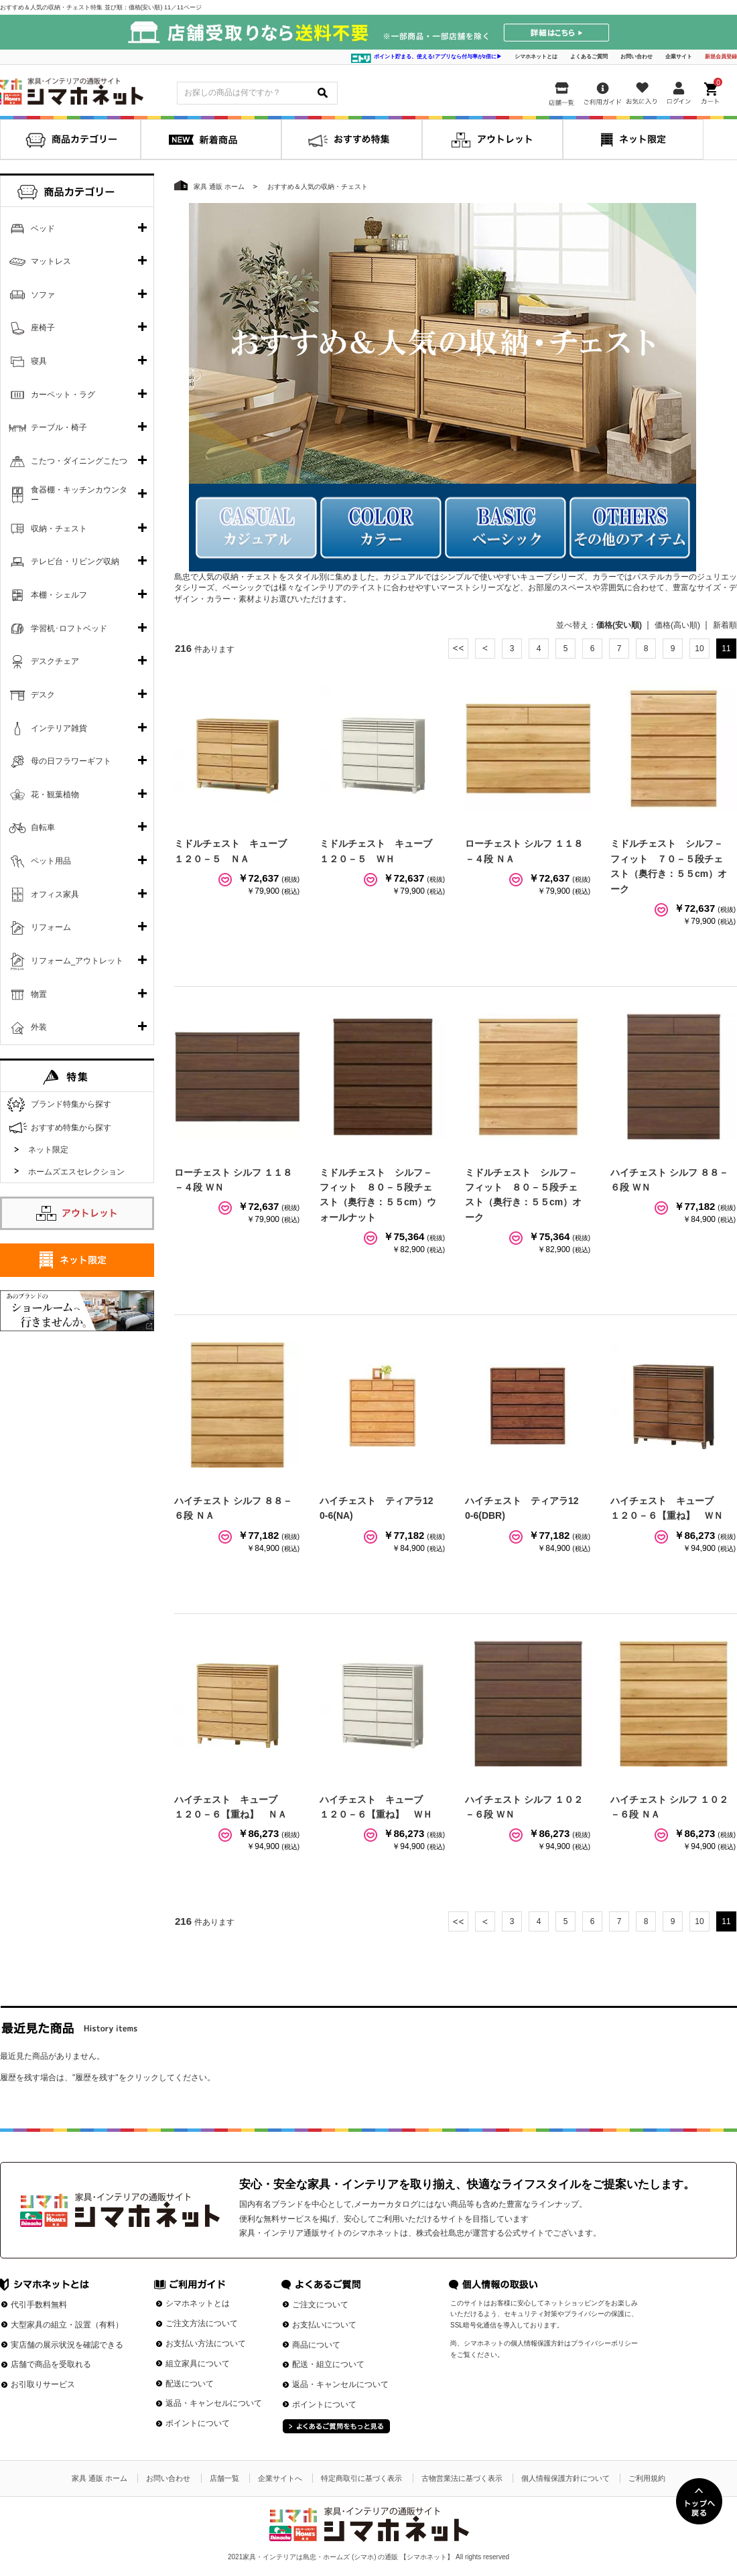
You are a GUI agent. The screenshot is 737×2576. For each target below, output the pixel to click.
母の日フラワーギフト (71, 761)
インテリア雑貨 (59, 728)
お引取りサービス (43, 2384)
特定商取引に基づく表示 (361, 2478)
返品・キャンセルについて (213, 2403)
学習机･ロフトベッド (69, 628)
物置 (39, 994)
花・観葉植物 (55, 794)
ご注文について (320, 2304)
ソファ (43, 294)
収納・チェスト (59, 528)
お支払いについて (324, 2324)
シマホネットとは (536, 57)
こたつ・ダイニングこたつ (79, 461)
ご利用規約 (646, 2478)
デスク (43, 694)
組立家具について (197, 2363)
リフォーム (51, 927)
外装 (39, 1027)
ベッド (43, 228)
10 (699, 648)
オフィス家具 (55, 894)
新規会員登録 (721, 57)
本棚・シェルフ (59, 595)
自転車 (43, 827)
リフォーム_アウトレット (77, 960)
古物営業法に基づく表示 (462, 2478)
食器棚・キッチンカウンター (79, 495)
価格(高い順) (677, 625)
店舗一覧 (224, 2478)
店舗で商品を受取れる (51, 2364)
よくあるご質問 (589, 57)
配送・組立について (328, 2364)
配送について (189, 2383)
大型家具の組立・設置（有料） (67, 2324)
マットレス (51, 261)
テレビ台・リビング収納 (75, 561)
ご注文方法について (201, 2323)
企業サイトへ (280, 2478)
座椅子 (43, 327)
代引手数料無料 (39, 2304)
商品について (316, 2345)
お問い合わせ (636, 57)
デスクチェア (55, 661)
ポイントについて (197, 2423)
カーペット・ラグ (63, 394)
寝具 (39, 361)
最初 (458, 648)
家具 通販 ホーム (99, 2478)
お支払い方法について (205, 2343)
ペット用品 (51, 861)
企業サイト (678, 57)
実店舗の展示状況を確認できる (67, 2345)
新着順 (725, 625)
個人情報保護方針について (565, 2478)
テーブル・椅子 (59, 427)
